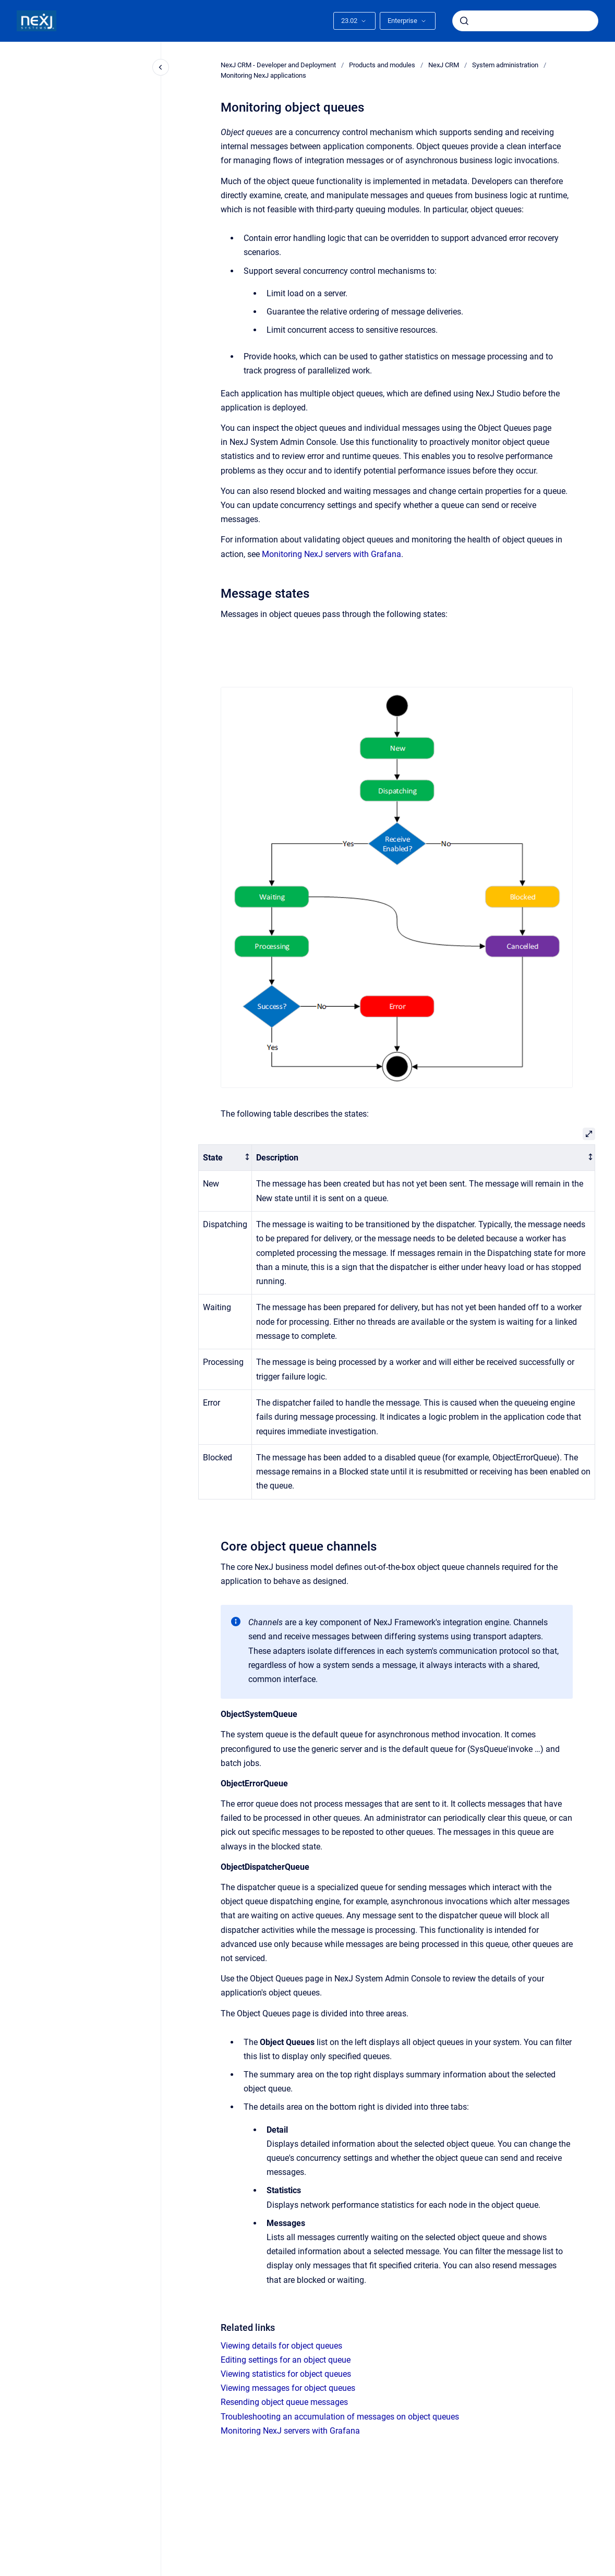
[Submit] (464, 21)
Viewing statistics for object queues (286, 2374)
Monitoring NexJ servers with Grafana (331, 554)
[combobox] (525, 21)
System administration (505, 65)
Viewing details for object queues (281, 2346)
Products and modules (382, 65)
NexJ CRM (443, 65)
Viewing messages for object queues (288, 2388)
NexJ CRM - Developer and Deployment (278, 65)
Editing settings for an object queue (286, 2360)
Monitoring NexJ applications (263, 75)
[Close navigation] (160, 67)
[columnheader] (224, 1157)
